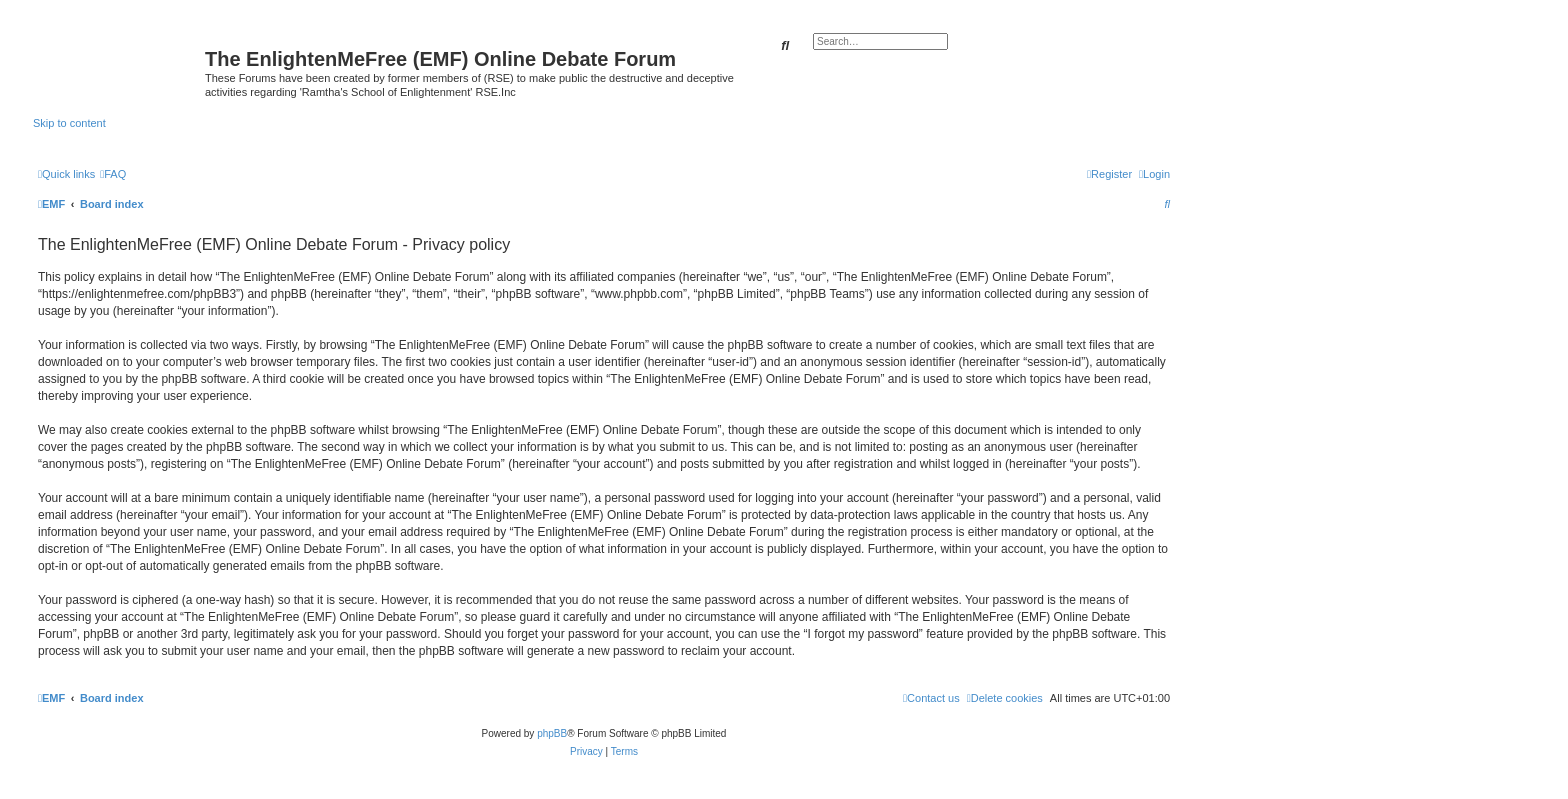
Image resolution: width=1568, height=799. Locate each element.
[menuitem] (113, 174)
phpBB (552, 733)
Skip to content (69, 123)
